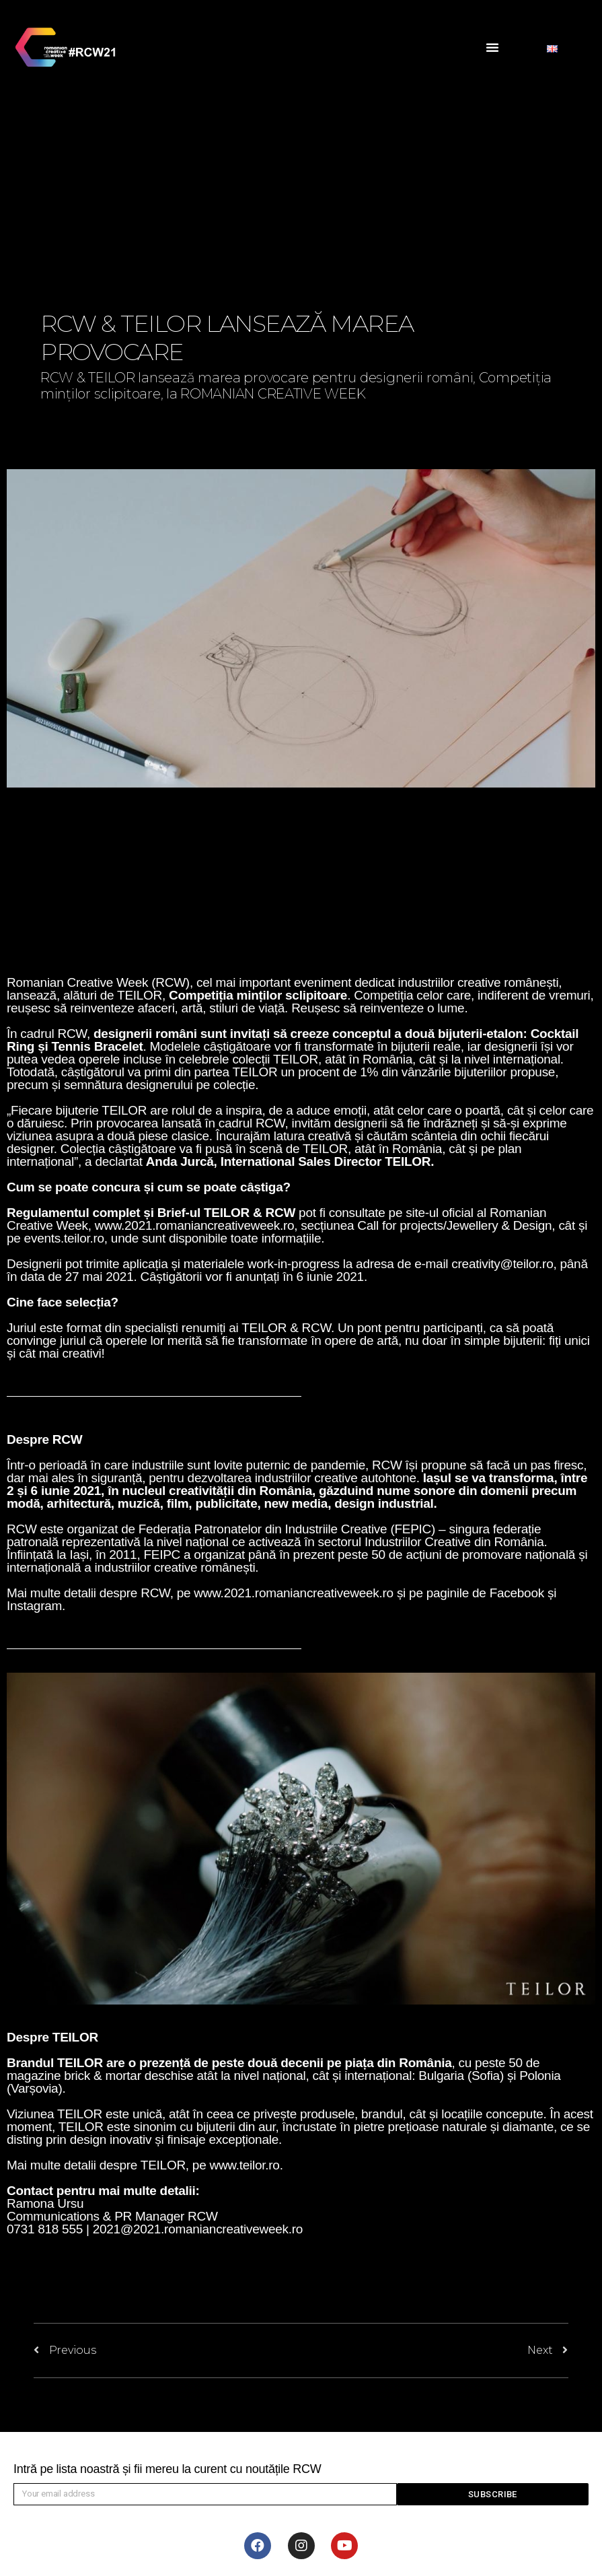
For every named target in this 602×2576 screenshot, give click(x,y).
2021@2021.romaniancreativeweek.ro (198, 2229)
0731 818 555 (45, 2229)
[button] (492, 47)
